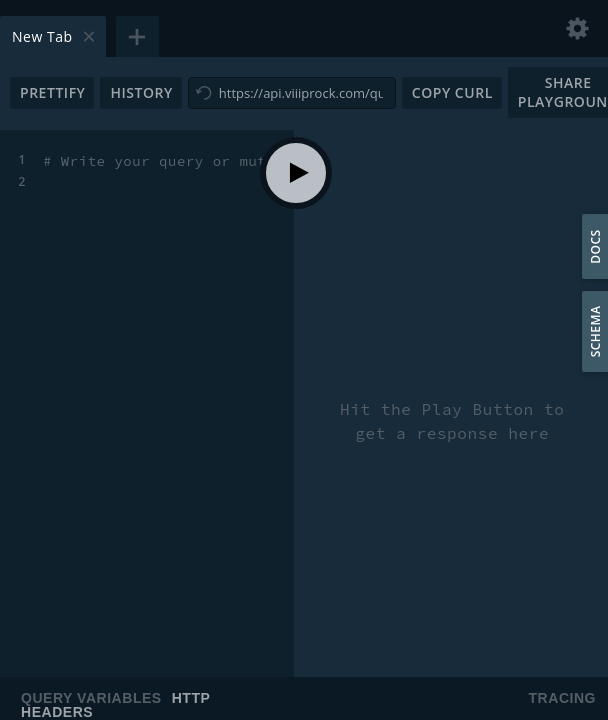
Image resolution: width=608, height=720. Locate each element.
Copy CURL (452, 92)
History (141, 92)
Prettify (52, 92)
